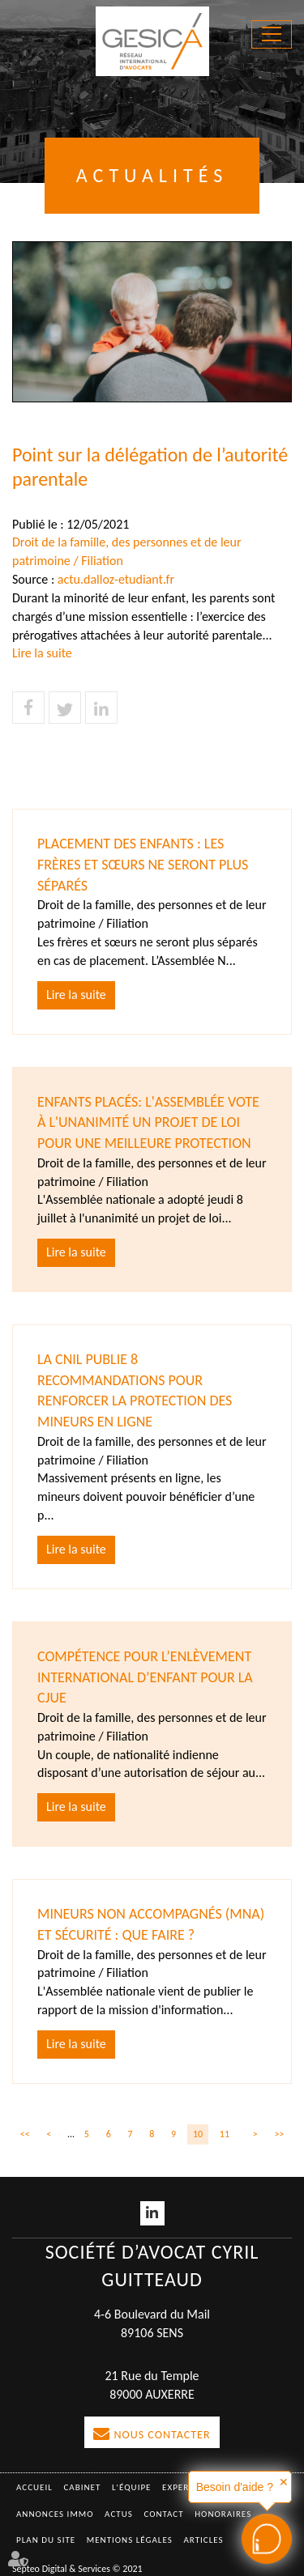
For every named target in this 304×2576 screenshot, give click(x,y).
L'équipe (132, 2487)
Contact (163, 2514)
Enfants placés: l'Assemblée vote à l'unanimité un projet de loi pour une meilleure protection (148, 1122)
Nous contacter (161, 2435)
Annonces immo (54, 2514)
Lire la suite (42, 653)
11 (224, 2134)
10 (198, 2134)
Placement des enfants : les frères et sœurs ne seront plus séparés (142, 864)
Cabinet (82, 2487)
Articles (203, 2540)
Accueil (34, 2487)
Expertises (187, 2487)
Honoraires (223, 2514)
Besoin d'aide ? (234, 2486)
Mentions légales (130, 2540)
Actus (119, 2514)
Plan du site (45, 2540)
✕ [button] (284, 2482)
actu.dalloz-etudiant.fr (116, 579)
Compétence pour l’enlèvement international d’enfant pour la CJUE (145, 1677)
